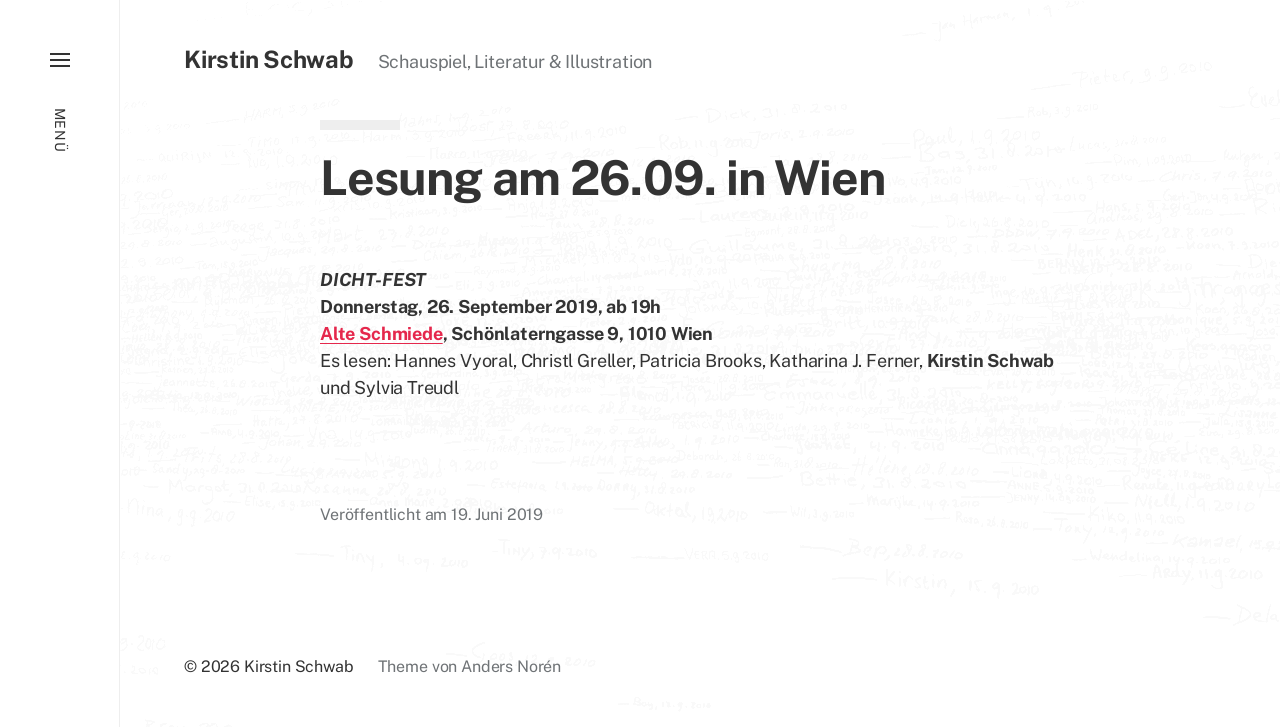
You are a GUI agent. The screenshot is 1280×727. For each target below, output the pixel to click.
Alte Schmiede (381, 333)
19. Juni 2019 (497, 514)
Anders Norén (511, 666)
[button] (59, 363)
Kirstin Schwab (269, 59)
